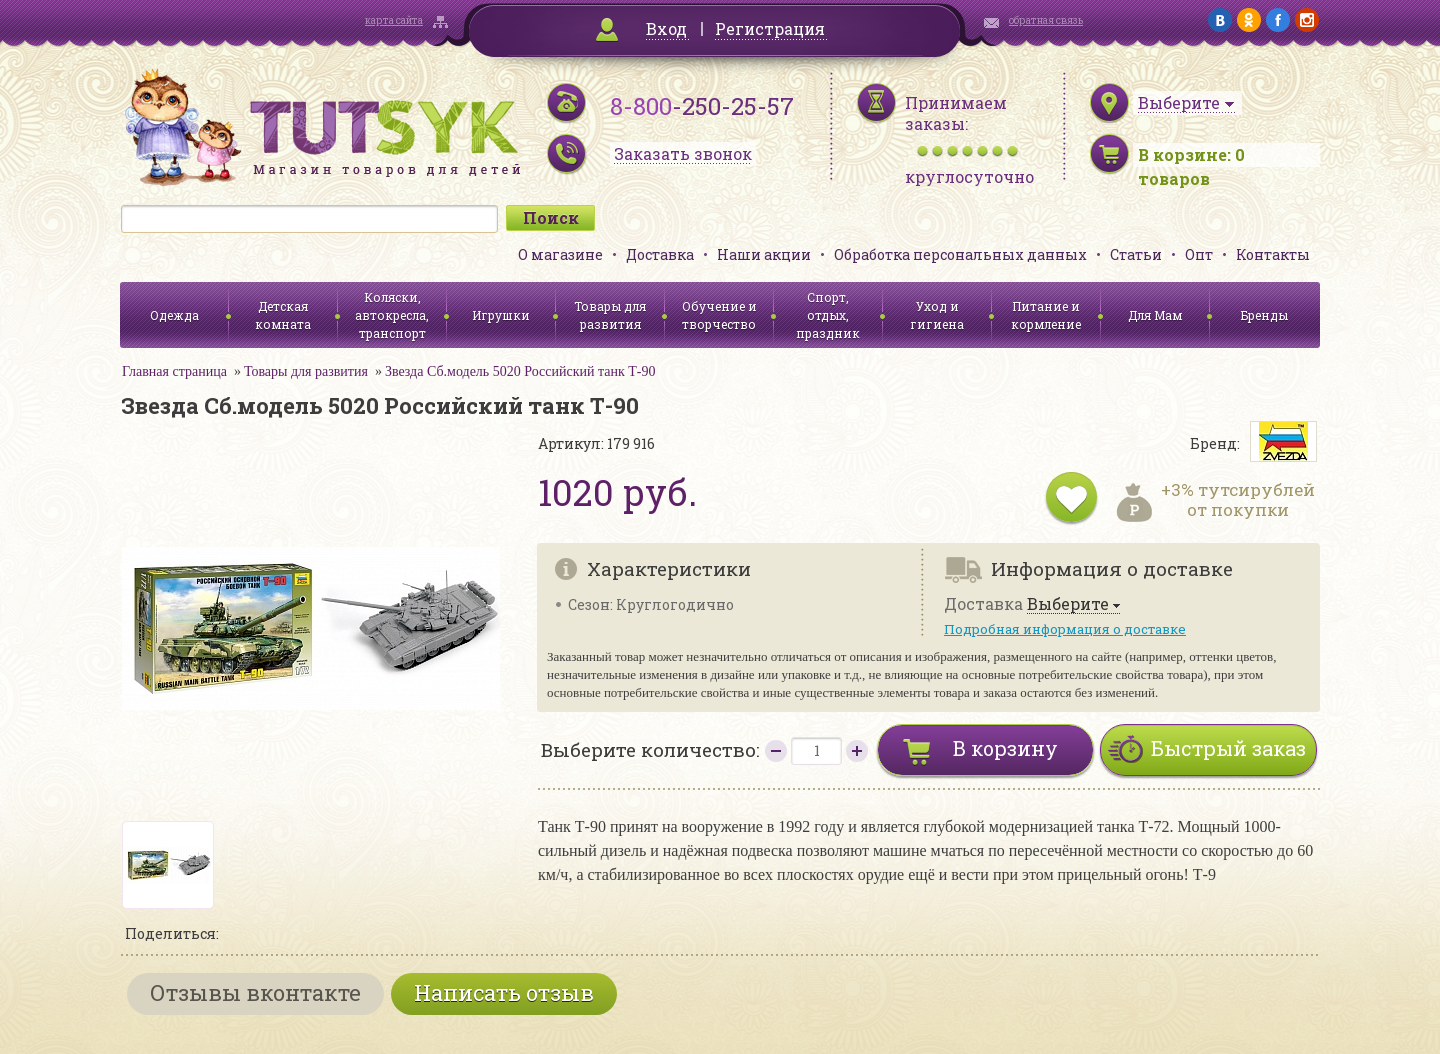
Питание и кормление (1046, 315)
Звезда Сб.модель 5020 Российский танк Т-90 (520, 371)
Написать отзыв (504, 992)
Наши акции (764, 254)
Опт (1199, 254)
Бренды (1264, 315)
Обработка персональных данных (960, 254)
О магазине (560, 254)
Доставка (660, 254)
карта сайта (394, 20)
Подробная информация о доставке (1065, 629)
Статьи (1136, 254)
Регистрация (770, 28)
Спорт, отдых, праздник (828, 315)
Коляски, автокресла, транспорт (392, 315)
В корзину (1005, 748)
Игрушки (501, 315)
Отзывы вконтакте (255, 992)
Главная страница (174, 371)
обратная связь (1046, 20)
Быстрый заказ (1228, 748)
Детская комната (283, 315)
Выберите (1068, 604)
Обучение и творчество (719, 315)
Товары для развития (610, 315)
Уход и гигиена (937, 315)
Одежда (174, 315)
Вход (666, 28)
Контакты (1273, 254)
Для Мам (1155, 315)
